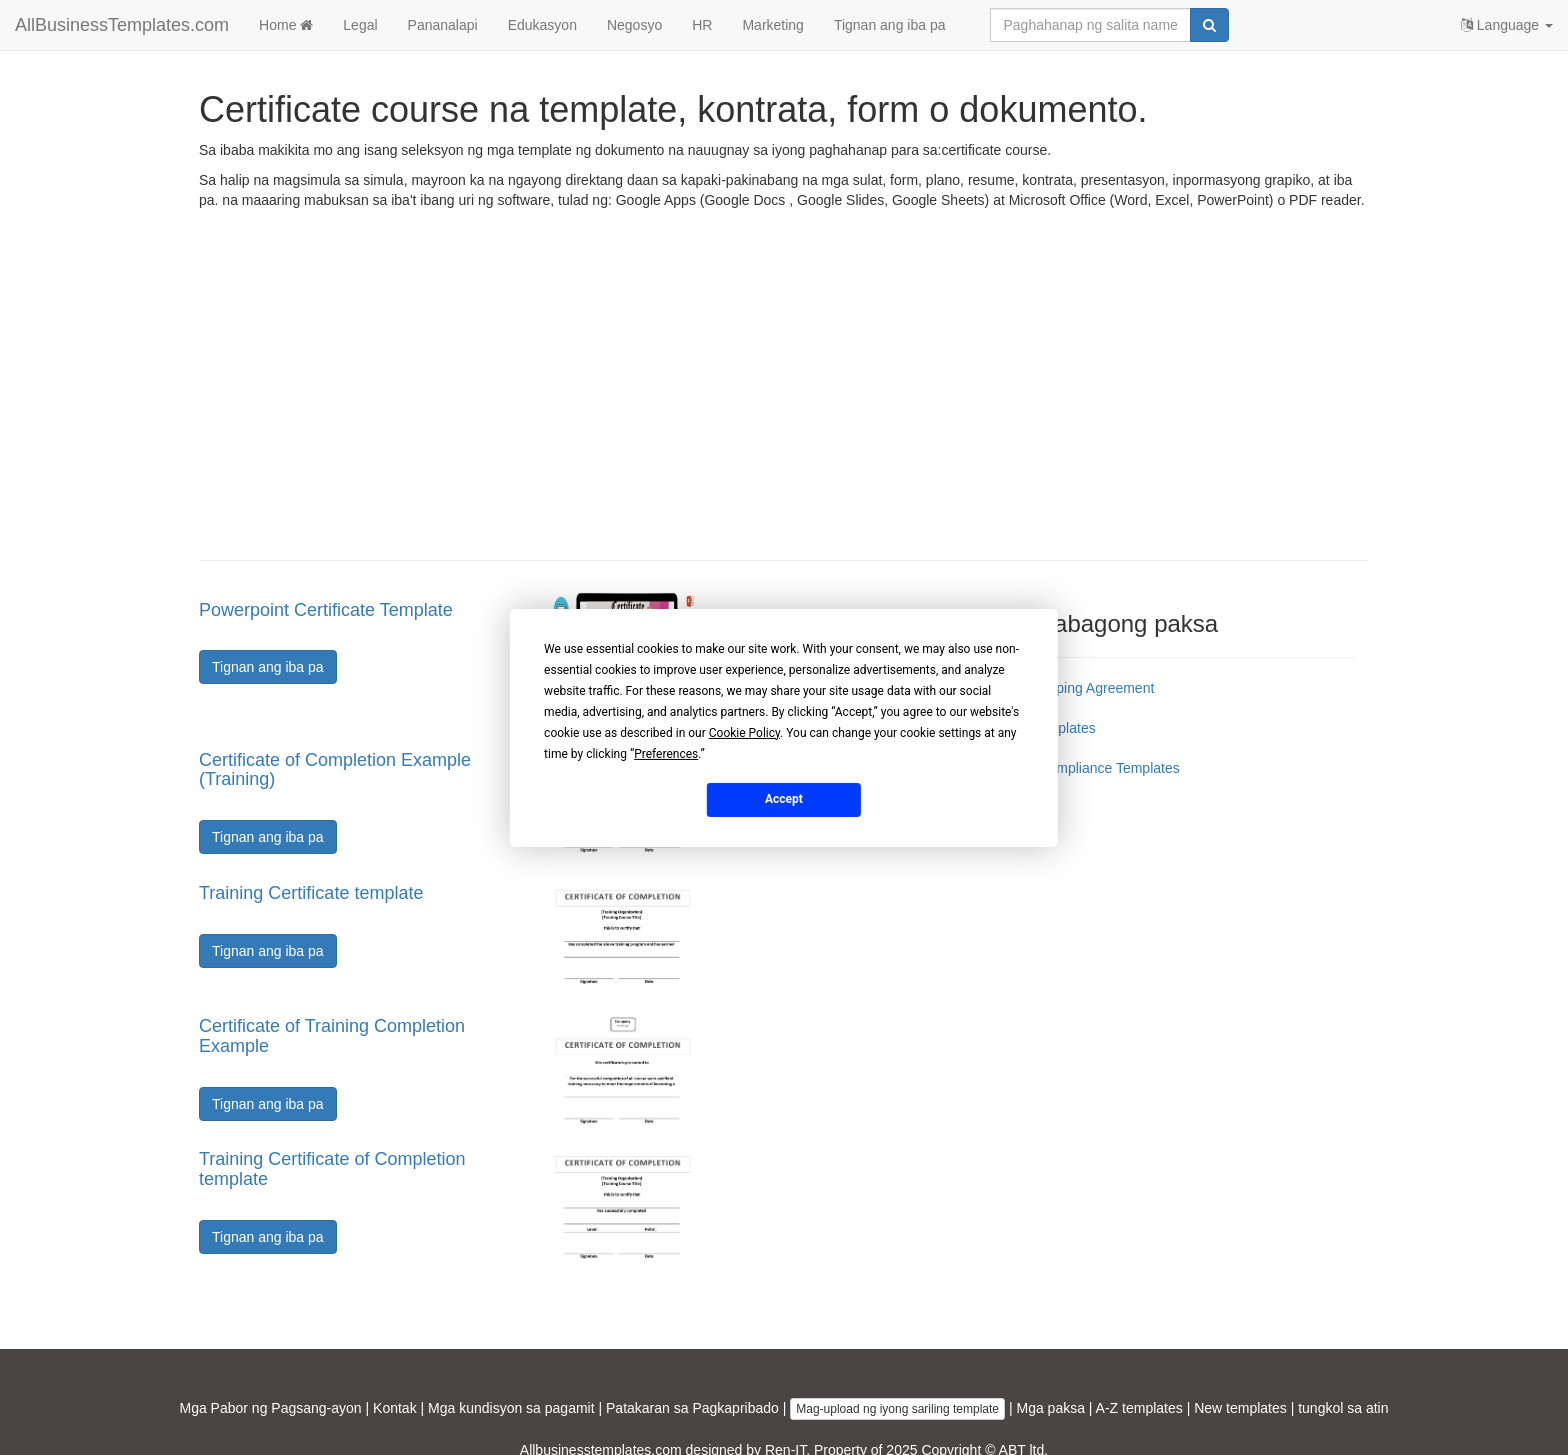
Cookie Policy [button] (744, 732)
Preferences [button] (666, 753)
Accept (784, 799)
